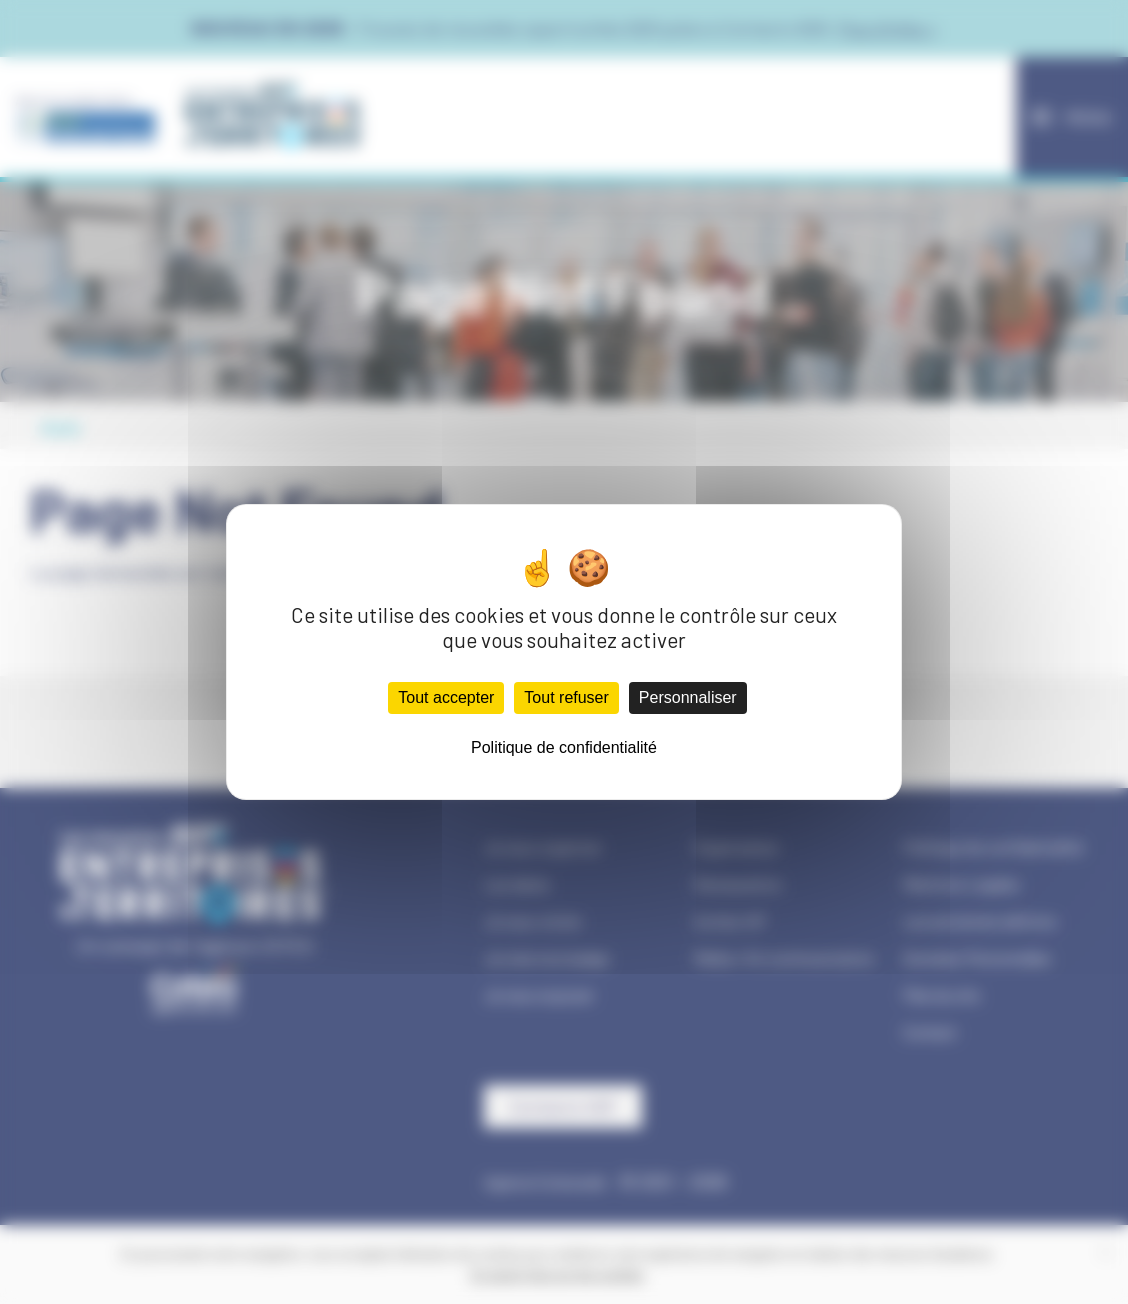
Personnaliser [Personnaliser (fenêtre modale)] (688, 697)
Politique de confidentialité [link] (564, 747)
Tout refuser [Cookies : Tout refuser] (566, 697)
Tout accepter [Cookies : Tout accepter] (446, 697)
